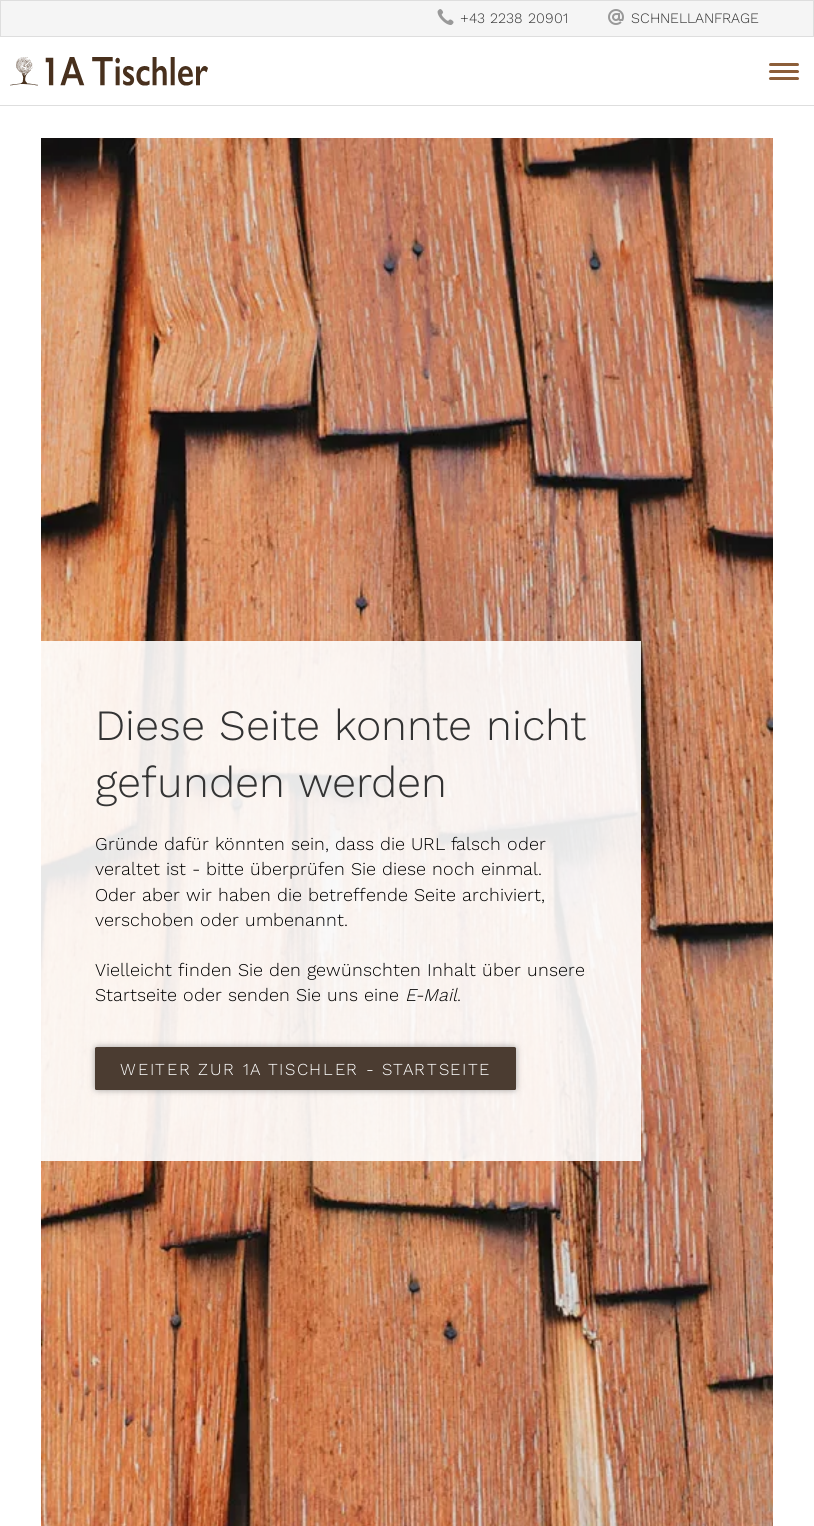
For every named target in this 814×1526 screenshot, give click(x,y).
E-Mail (431, 994)
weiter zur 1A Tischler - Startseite (305, 1069)
